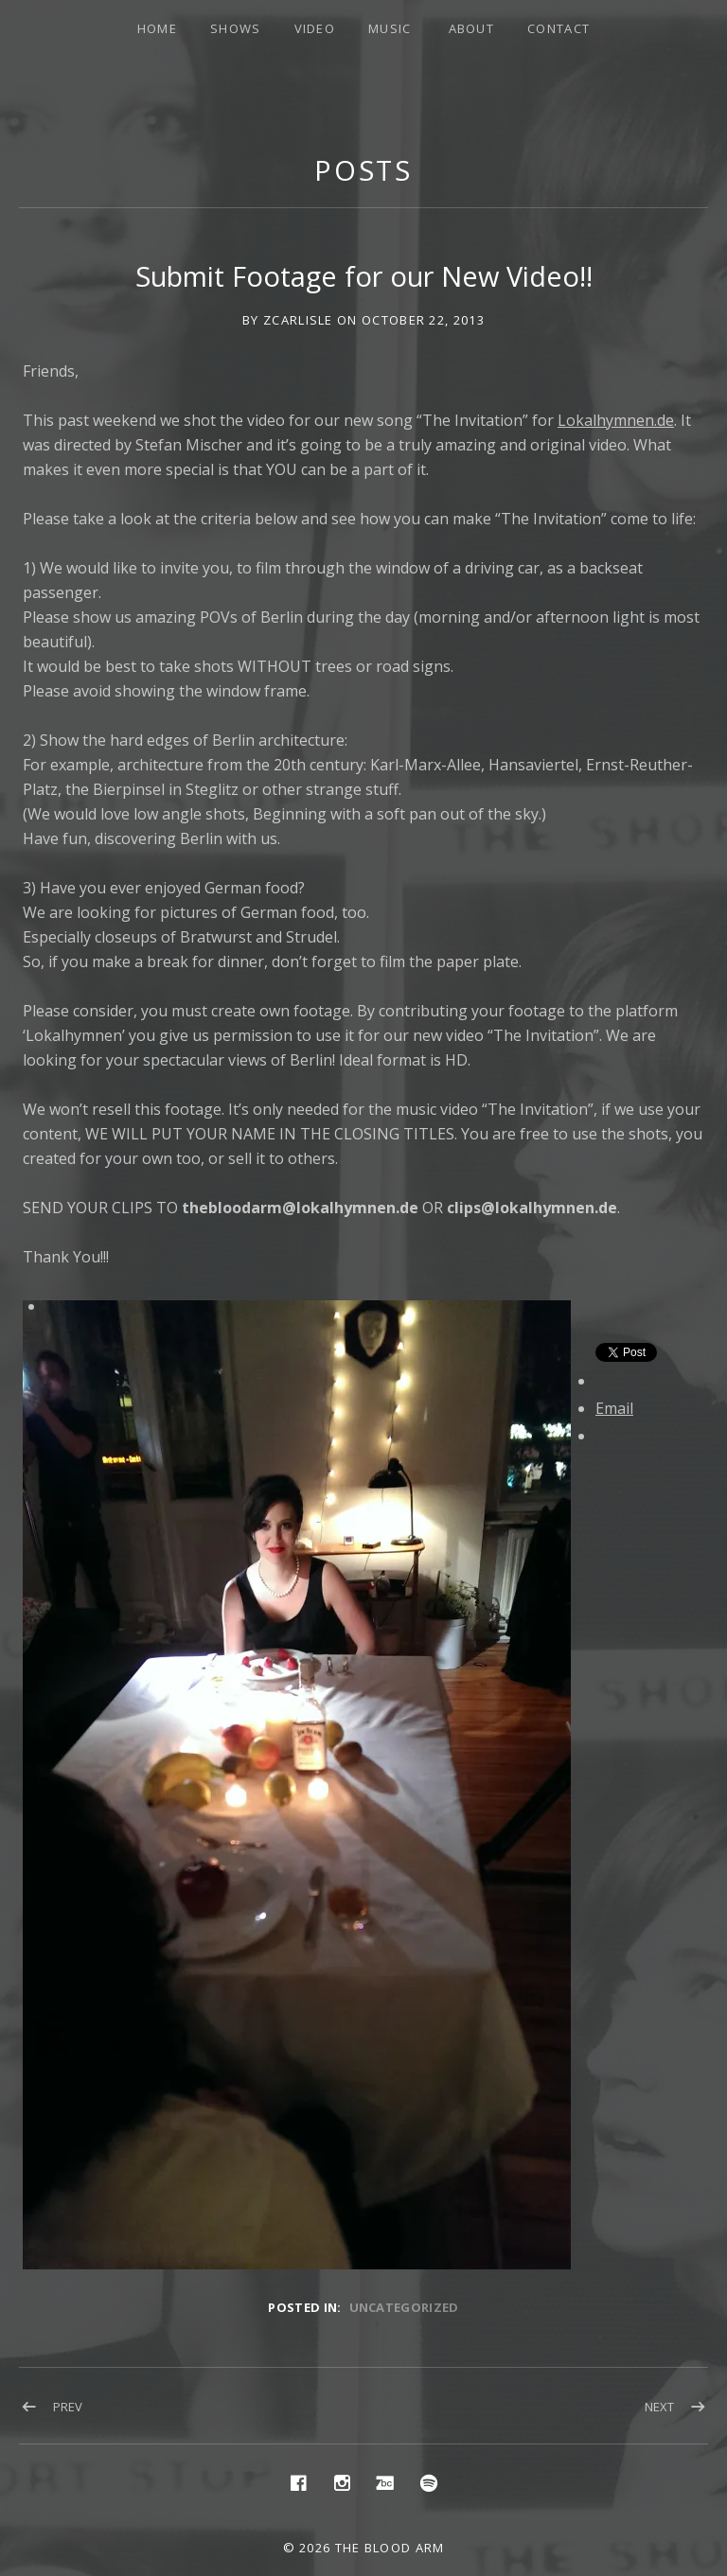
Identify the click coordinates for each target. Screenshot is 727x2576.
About (472, 28)
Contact (558, 28)
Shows (235, 28)
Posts (364, 169)
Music (390, 28)
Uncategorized (404, 2307)
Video (315, 28)
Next (659, 2406)
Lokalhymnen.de (616, 420)
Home (157, 28)
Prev (67, 2406)
